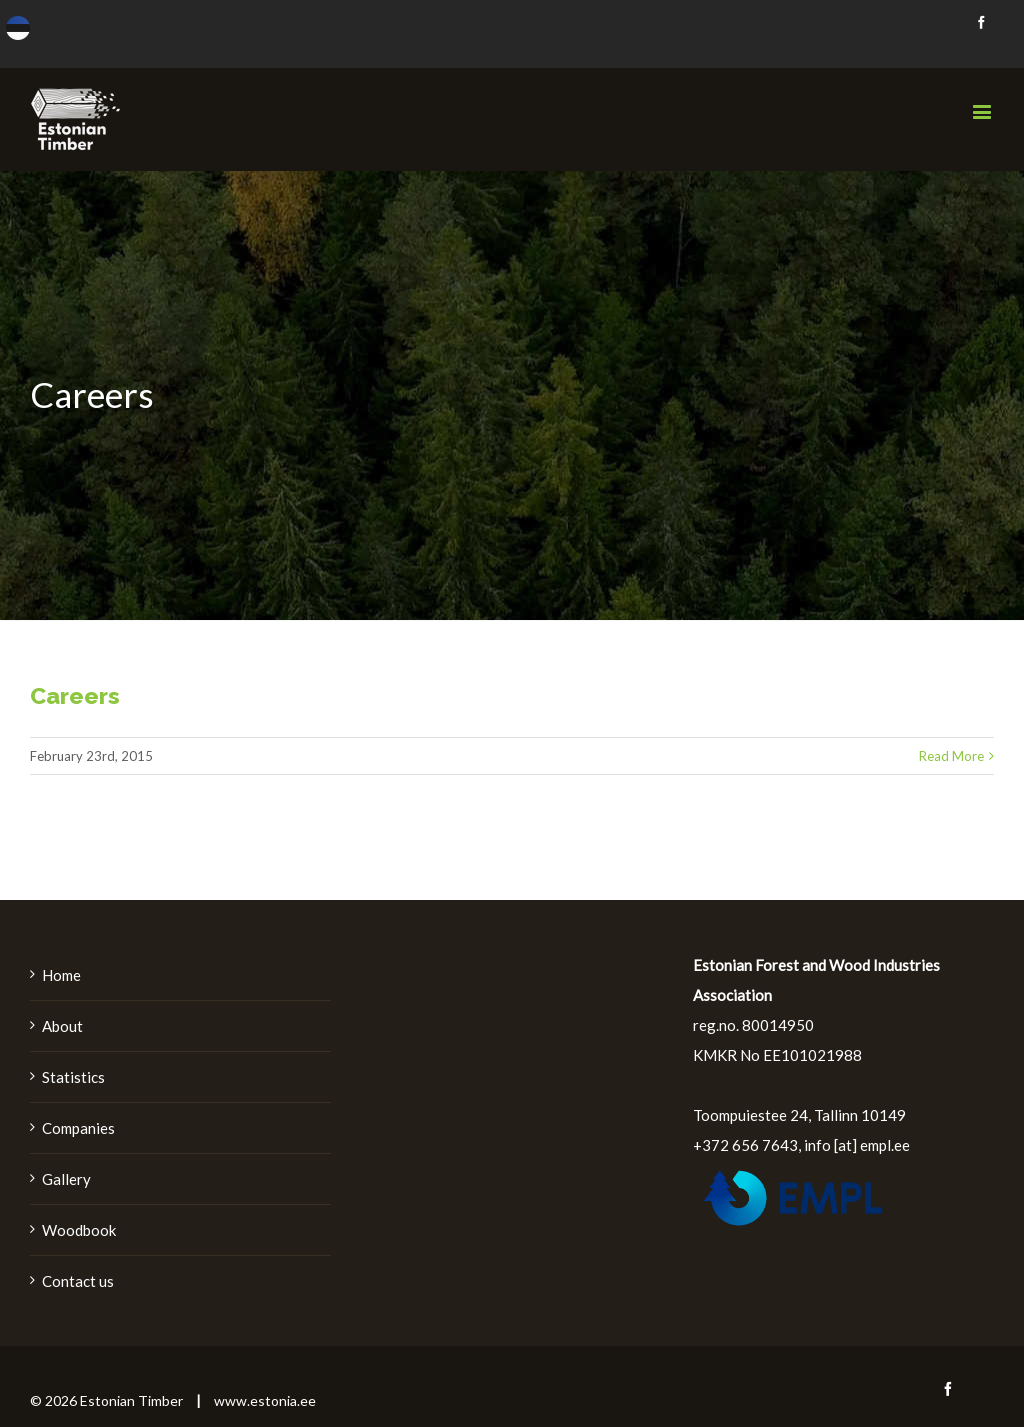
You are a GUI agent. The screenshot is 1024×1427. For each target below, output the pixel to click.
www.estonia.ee (265, 1400)
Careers (75, 695)
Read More (951, 756)
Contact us (78, 1281)
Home (61, 975)
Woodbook (79, 1230)
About (62, 1026)
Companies (78, 1128)
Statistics (73, 1077)
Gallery (66, 1179)
